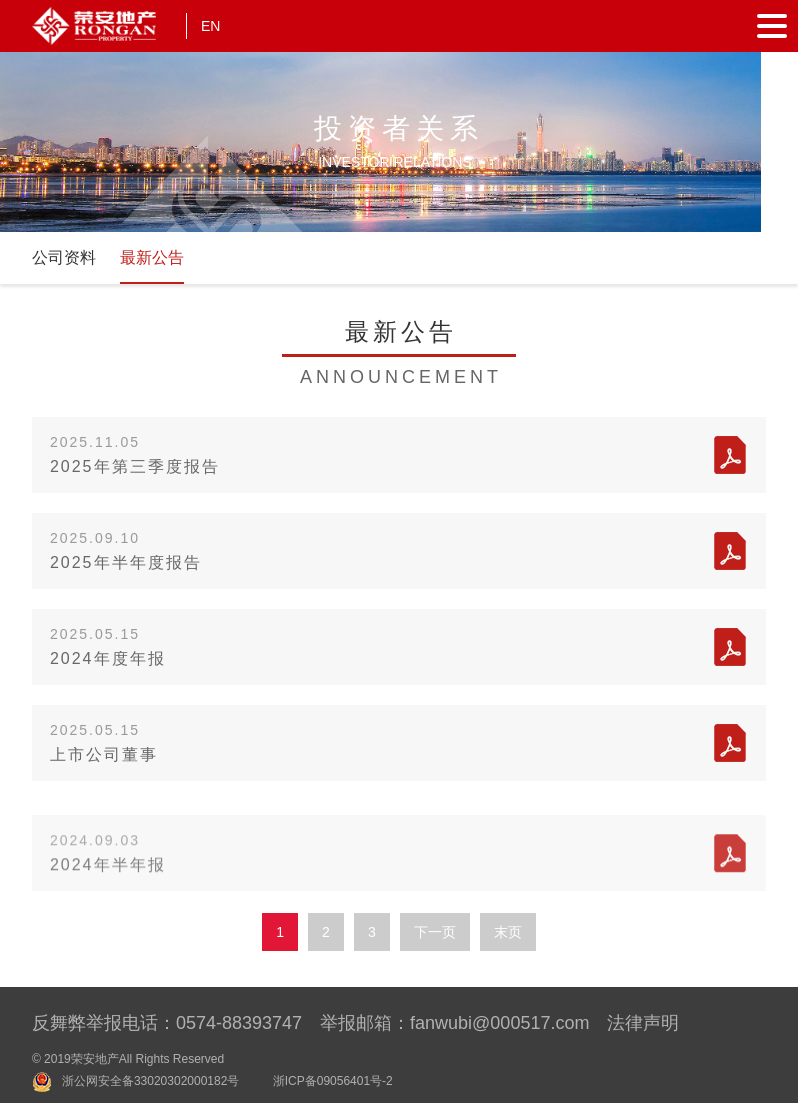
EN (210, 26)
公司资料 (64, 257)
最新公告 (152, 257)
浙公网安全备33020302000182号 (150, 1081)
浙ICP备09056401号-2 (333, 1081)
